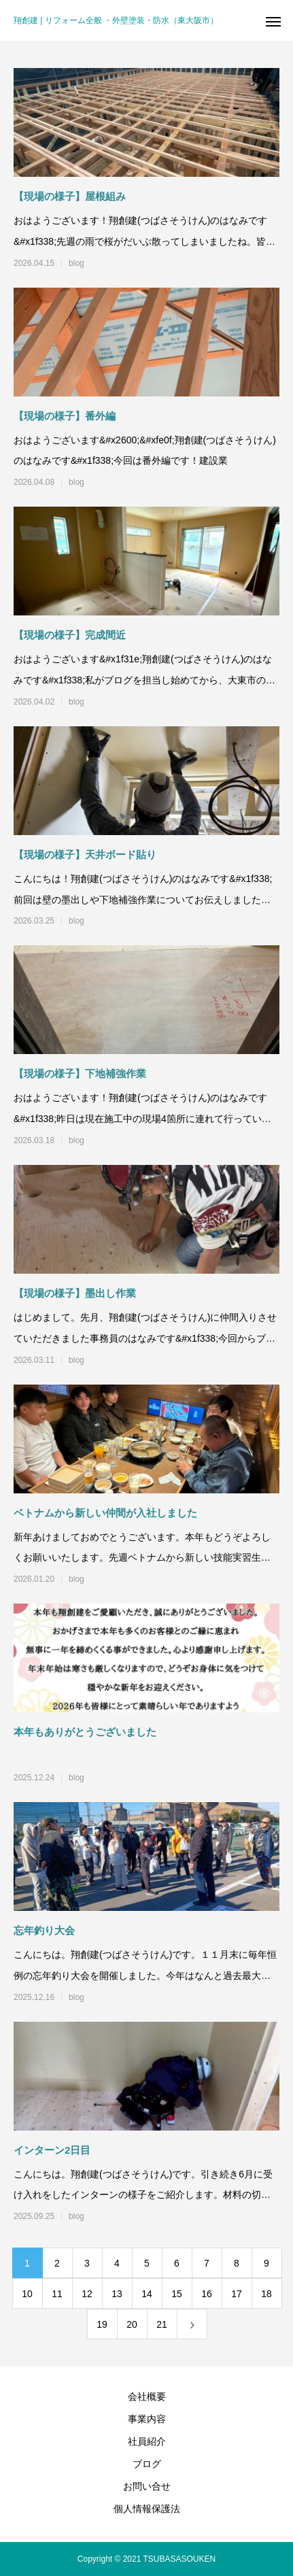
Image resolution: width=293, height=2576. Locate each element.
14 (146, 2293)
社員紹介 (147, 2441)
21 (161, 2324)
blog (76, 263)
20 (131, 2324)
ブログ (147, 2463)
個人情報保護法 (147, 2508)
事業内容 (147, 2418)
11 (57, 2293)
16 (206, 2293)
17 (236, 2293)
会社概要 (147, 2396)
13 (116, 2293)
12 (87, 2293)
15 (176, 2293)
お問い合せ (147, 2486)
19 (102, 2324)
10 (27, 2293)
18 (266, 2293)
